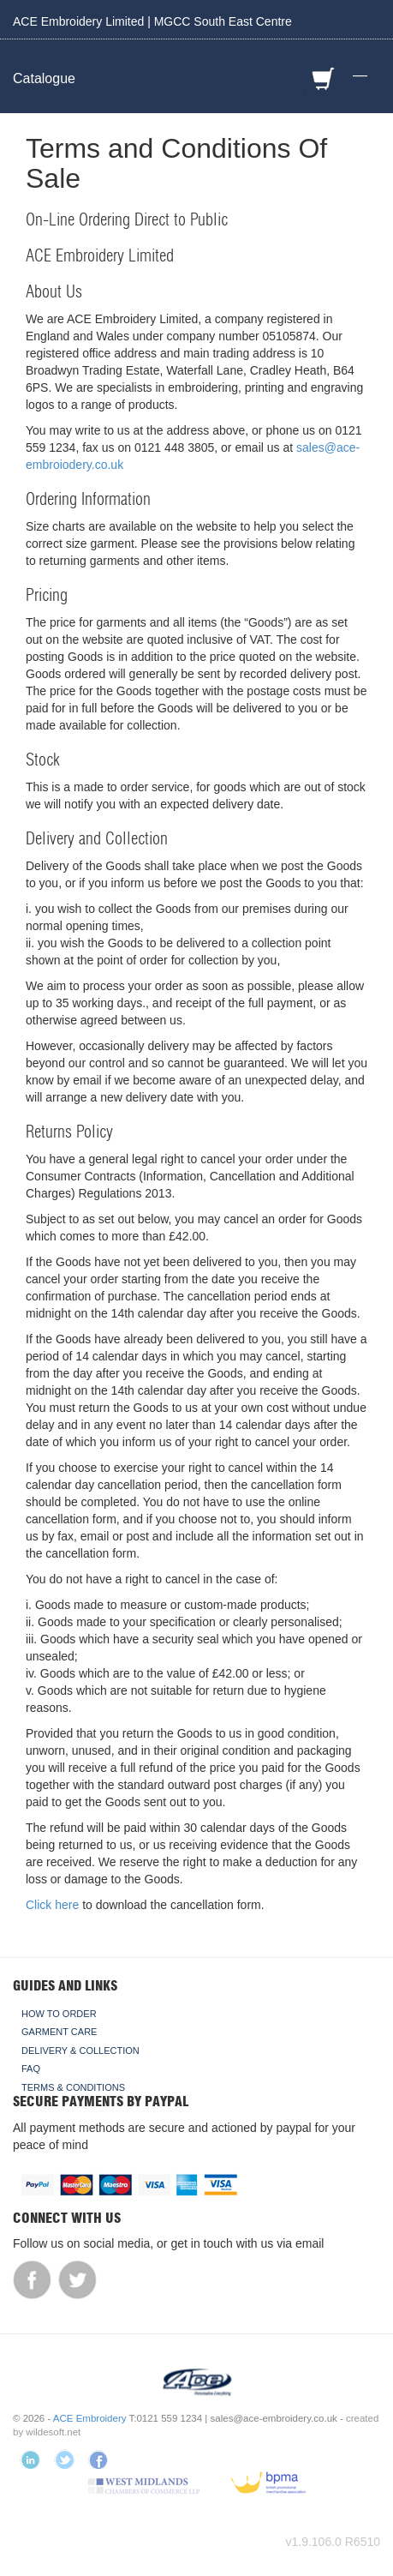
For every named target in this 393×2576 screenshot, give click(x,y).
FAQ (30, 2068)
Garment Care (59, 2032)
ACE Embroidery (90, 2418)
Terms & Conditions (73, 2087)
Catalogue (44, 78)
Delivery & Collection (80, 2050)
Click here (52, 1905)
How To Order (59, 2014)
